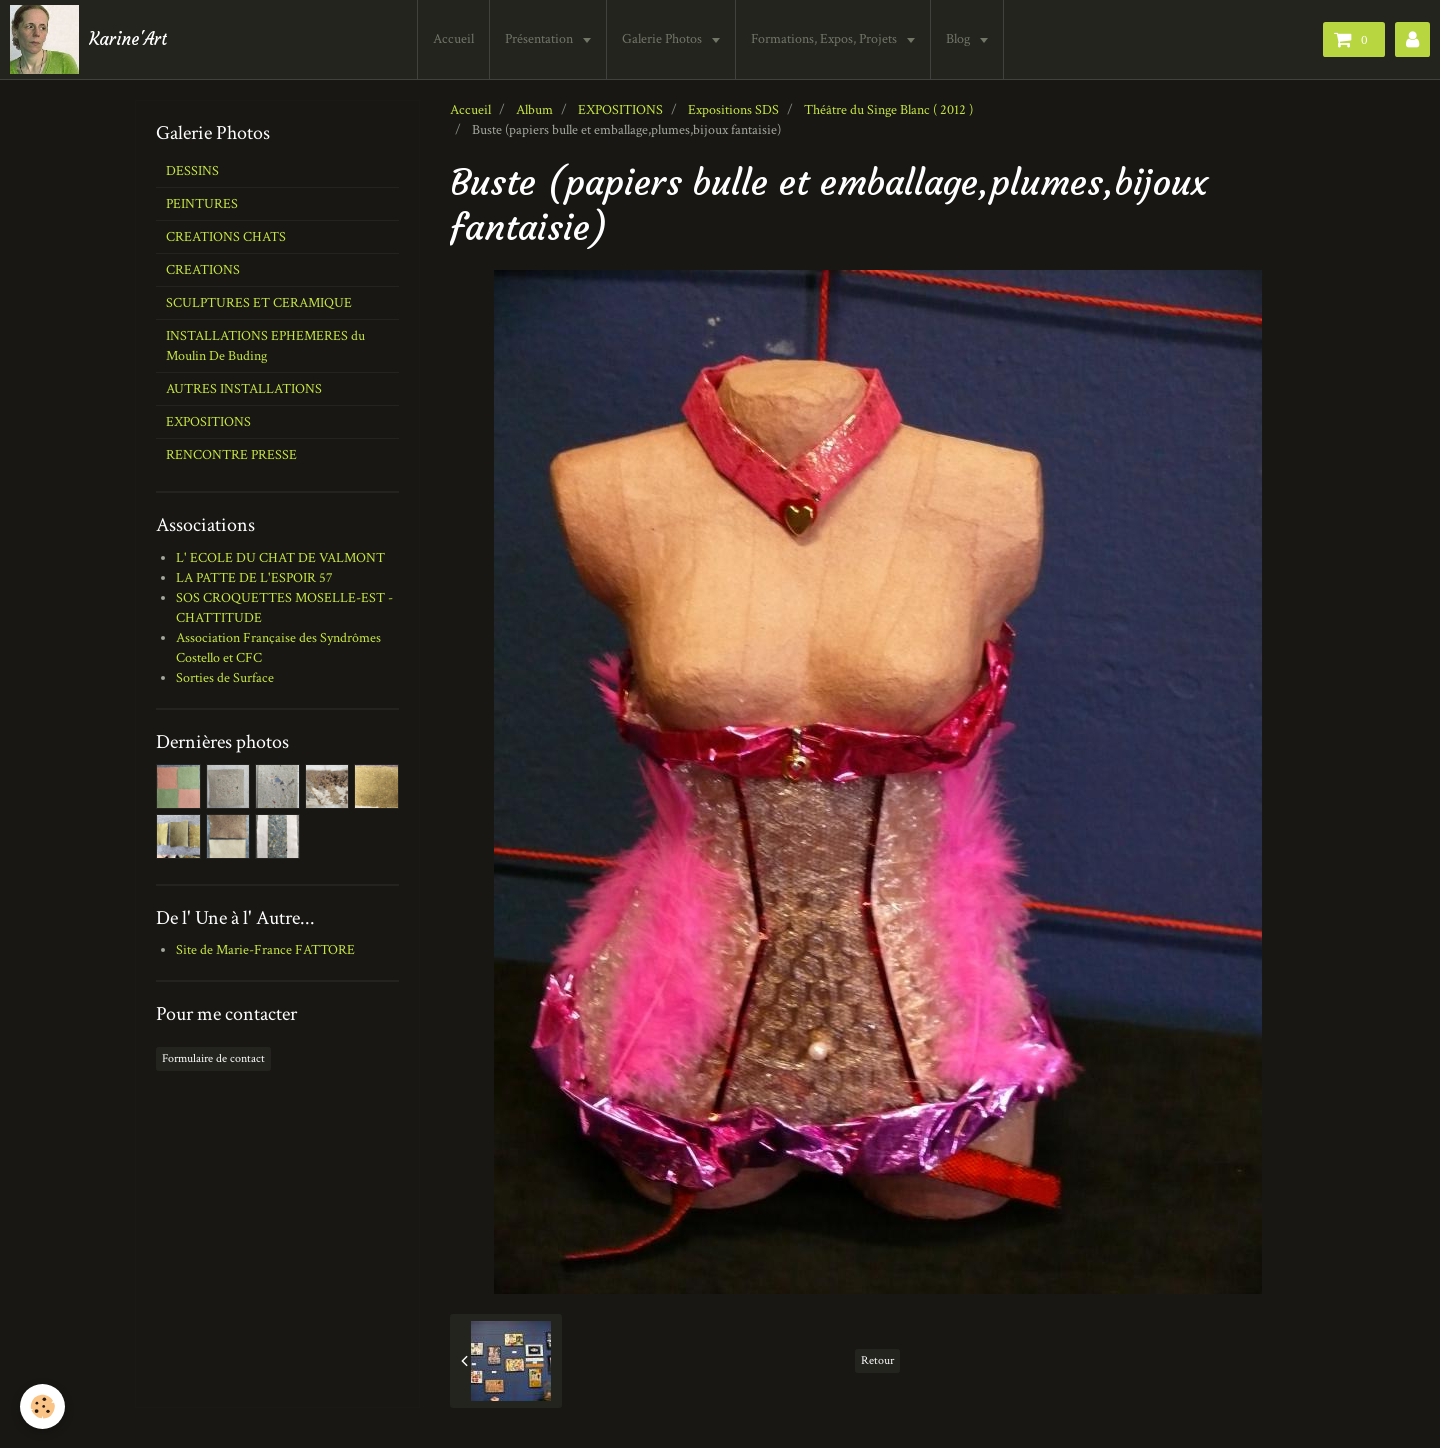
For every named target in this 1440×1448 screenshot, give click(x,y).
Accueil (453, 39)
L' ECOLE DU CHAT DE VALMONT (280, 558)
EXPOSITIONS (620, 110)
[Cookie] (42, 1406)
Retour (877, 1360)
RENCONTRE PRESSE (231, 455)
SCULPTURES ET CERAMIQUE (259, 303)
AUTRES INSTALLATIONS (244, 389)
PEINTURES (202, 204)
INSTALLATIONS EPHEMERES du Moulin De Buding (265, 346)
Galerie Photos (663, 39)
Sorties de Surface (225, 678)
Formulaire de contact (213, 1058)
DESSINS (192, 171)
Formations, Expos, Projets (825, 39)
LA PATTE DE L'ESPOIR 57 (254, 578)
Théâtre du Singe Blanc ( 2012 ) (888, 110)
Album (534, 110)
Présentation (540, 39)
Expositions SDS (733, 110)
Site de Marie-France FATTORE (265, 950)
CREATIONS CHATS (226, 237)
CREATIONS (203, 270)
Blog (959, 39)
